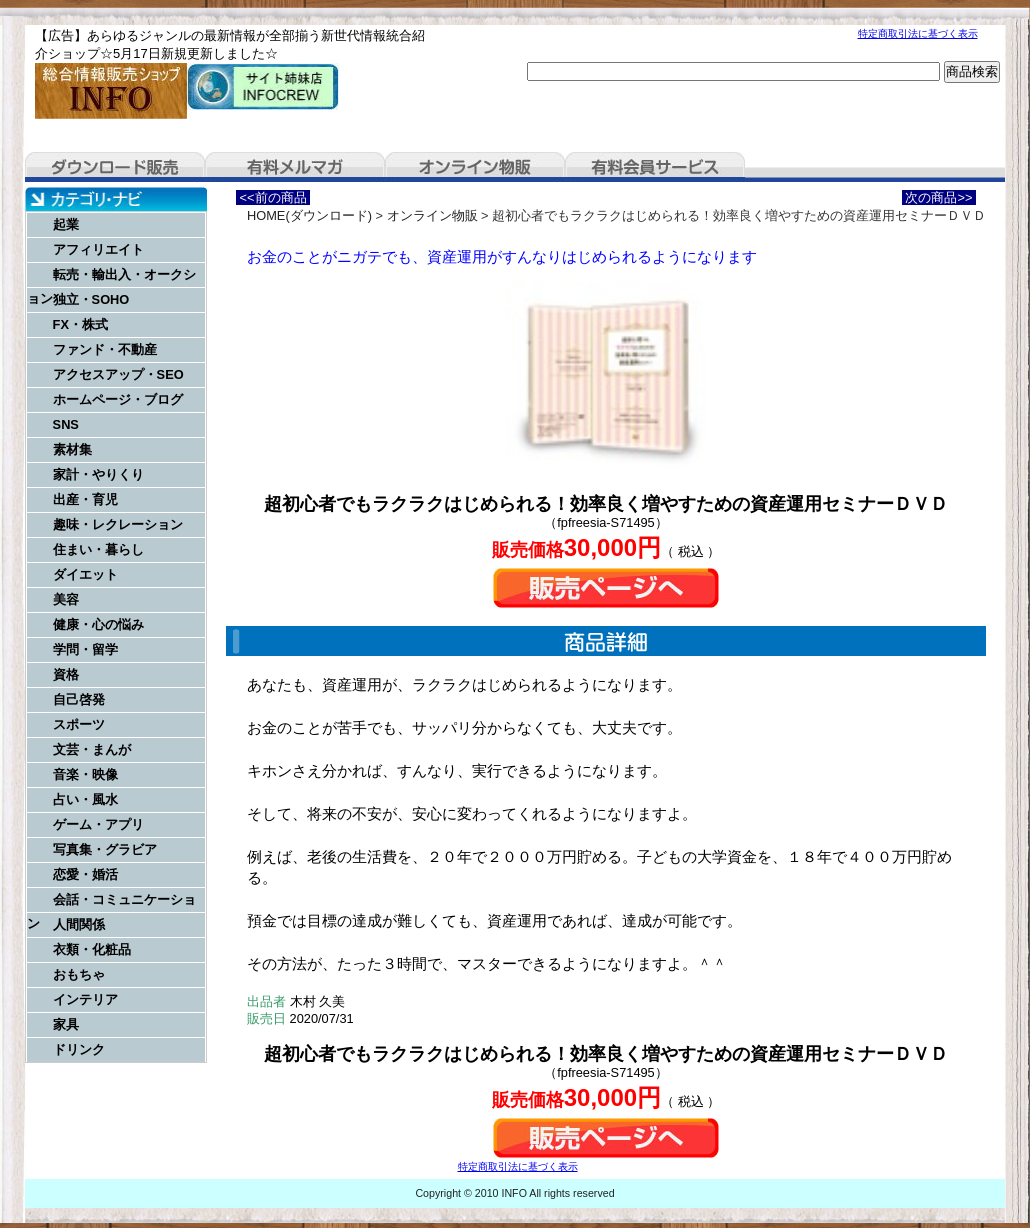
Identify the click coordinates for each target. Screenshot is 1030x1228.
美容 (66, 599)
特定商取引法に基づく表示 (918, 33)
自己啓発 (79, 699)
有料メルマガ (295, 167)
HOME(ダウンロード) (309, 215)
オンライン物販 (475, 167)
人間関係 (79, 924)
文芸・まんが (92, 749)
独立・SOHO (91, 299)
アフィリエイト (98, 249)
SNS (66, 424)
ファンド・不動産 (105, 349)
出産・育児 (85, 499)
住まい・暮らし (98, 549)
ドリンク (79, 1049)
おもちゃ (79, 974)
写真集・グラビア (105, 849)
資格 (66, 674)
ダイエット (85, 574)
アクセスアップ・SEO (118, 374)
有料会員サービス (655, 167)
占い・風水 (85, 799)
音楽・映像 (85, 774)
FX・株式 (80, 324)
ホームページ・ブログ (118, 399)
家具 (66, 1024)
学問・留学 (85, 649)
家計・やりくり (98, 474)
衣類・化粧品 (92, 949)
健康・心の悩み (98, 624)
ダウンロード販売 (115, 167)
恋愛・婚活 (85, 874)
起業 (66, 224)
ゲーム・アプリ (98, 824)
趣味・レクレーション (118, 524)
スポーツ (79, 724)
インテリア (85, 999)
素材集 (72, 449)
